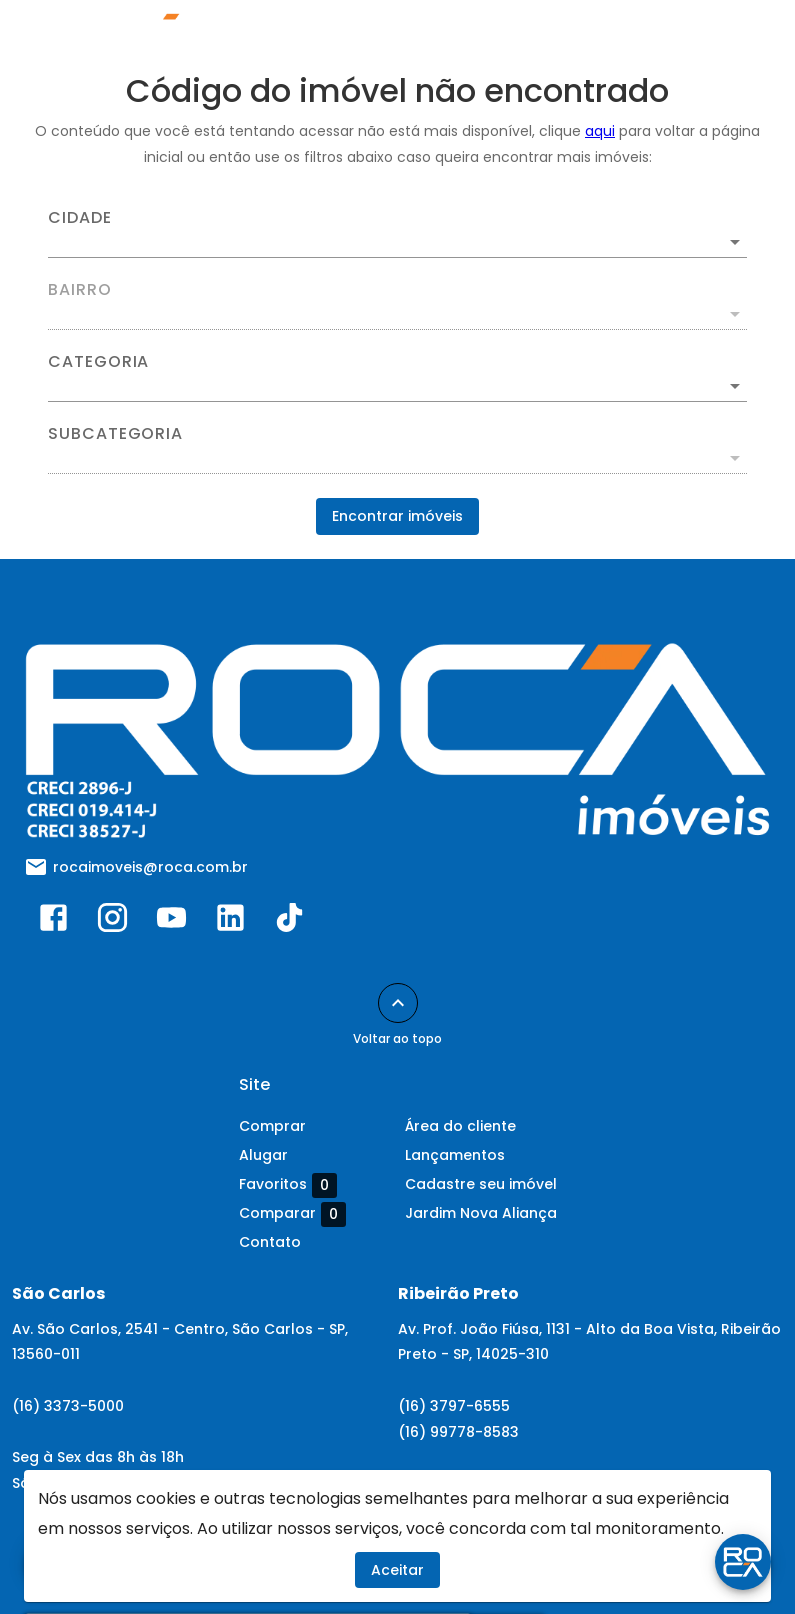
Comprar (272, 1126)
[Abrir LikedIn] (230, 922)
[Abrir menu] (729, 36)
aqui (600, 131)
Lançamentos (455, 1155)
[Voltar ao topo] (398, 1003)
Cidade (80, 218)
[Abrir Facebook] (53, 922)
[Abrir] (735, 242)
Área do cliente (460, 1126)
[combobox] (397, 234)
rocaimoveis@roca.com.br (150, 867)
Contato (270, 1242)
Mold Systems (626, 1561)
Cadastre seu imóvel (481, 1184)
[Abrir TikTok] (289, 922)
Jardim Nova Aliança (481, 1213)
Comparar (292, 1214)
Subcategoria (115, 434)
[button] (397, 386)
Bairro (80, 290)
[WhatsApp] (52, 1562)
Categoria (98, 362)
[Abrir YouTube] (171, 922)
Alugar (263, 1155)
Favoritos (288, 1185)
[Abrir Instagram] (112, 922)
